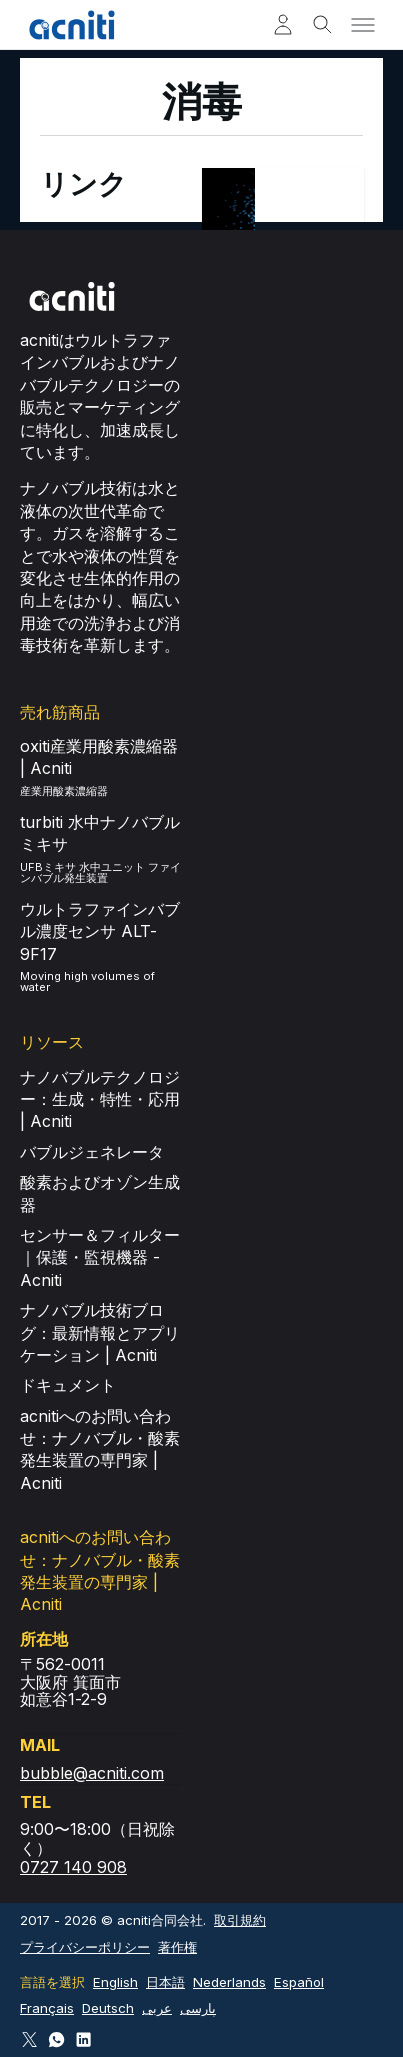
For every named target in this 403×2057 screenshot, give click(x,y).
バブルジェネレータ (92, 1152)
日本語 (165, 1982)
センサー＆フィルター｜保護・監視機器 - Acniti (100, 1257)
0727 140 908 (73, 1867)
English (115, 1982)
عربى (157, 2008)
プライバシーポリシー (85, 1947)
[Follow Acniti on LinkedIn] (83, 2039)
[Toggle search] (323, 25)
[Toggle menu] (363, 25)
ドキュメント (68, 1385)
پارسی (198, 2008)
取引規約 (240, 1920)
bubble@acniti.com (92, 1773)
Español (299, 1982)
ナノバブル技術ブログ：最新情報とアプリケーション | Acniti (100, 1332)
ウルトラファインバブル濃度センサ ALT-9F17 (100, 931)
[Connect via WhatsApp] (56, 2039)
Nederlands (229, 1982)
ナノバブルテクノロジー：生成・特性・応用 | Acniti (100, 1099)
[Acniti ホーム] (72, 25)
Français (47, 2008)
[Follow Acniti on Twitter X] (29, 2039)
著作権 (177, 1947)
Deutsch (108, 2008)
